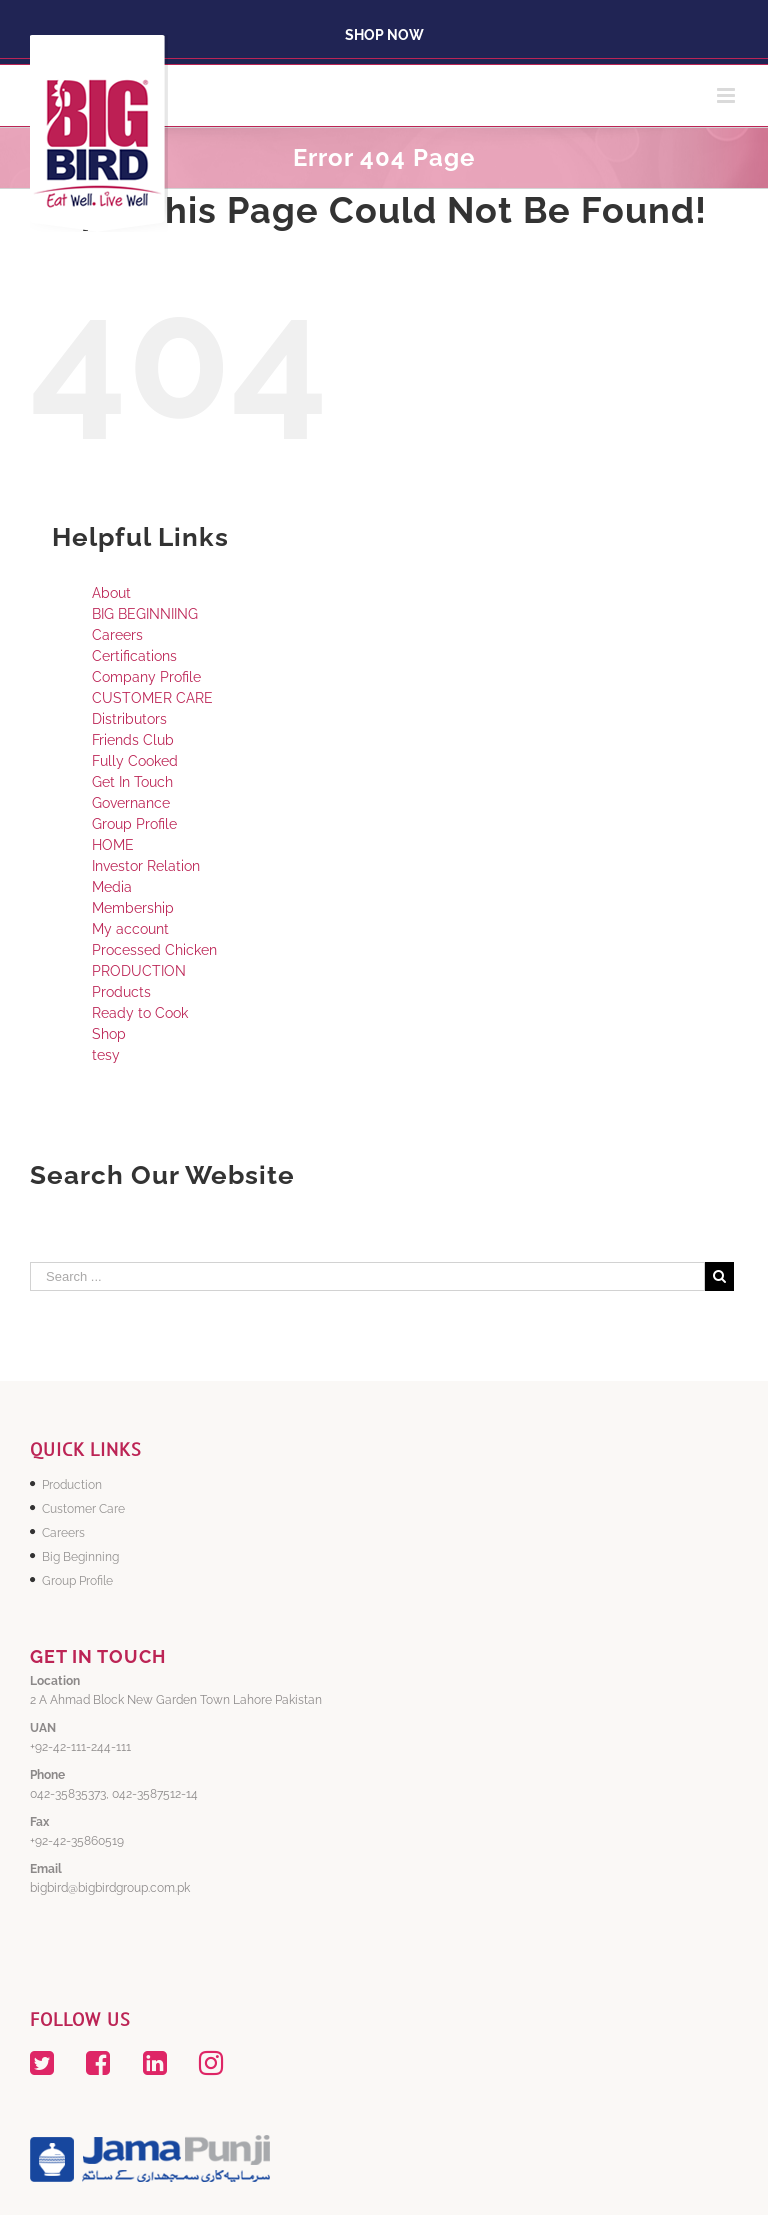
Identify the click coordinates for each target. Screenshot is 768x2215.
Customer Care (83, 1509)
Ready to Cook (140, 1013)
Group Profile (134, 824)
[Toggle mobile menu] (727, 95)
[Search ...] (367, 1276)
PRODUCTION (139, 971)
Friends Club (133, 740)
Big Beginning (80, 1557)
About (111, 593)
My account (130, 929)
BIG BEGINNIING (145, 614)
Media (112, 887)
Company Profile (146, 677)
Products (121, 992)
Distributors (129, 719)
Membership (133, 908)
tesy (106, 1055)
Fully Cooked (135, 761)
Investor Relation (146, 866)
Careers (117, 635)
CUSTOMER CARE (152, 698)
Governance (131, 803)
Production (72, 1485)
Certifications (134, 656)
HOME (113, 845)
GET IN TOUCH (98, 1656)
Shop (109, 1034)
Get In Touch (132, 782)
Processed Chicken (154, 950)
